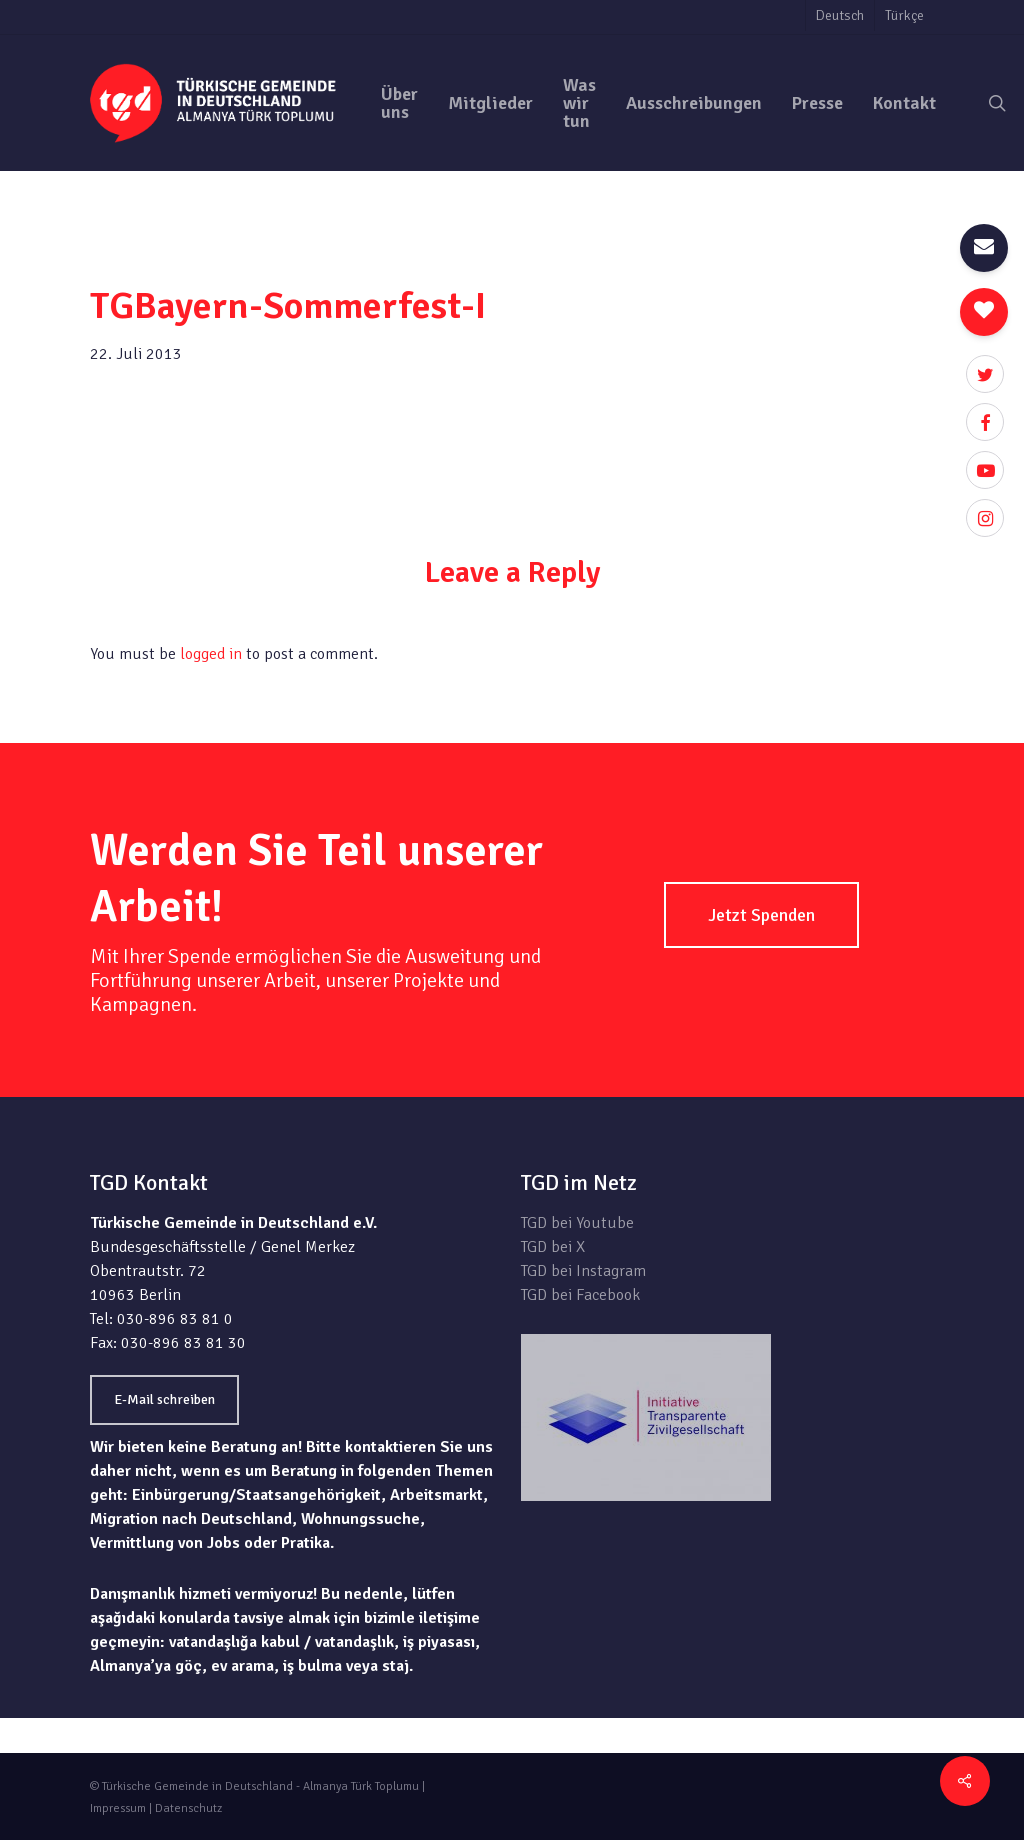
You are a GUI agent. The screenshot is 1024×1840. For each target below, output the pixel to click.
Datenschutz (188, 1808)
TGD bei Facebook (580, 1295)
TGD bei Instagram (583, 1271)
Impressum (118, 1808)
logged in (211, 654)
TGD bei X (553, 1247)
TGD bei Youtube (577, 1223)
